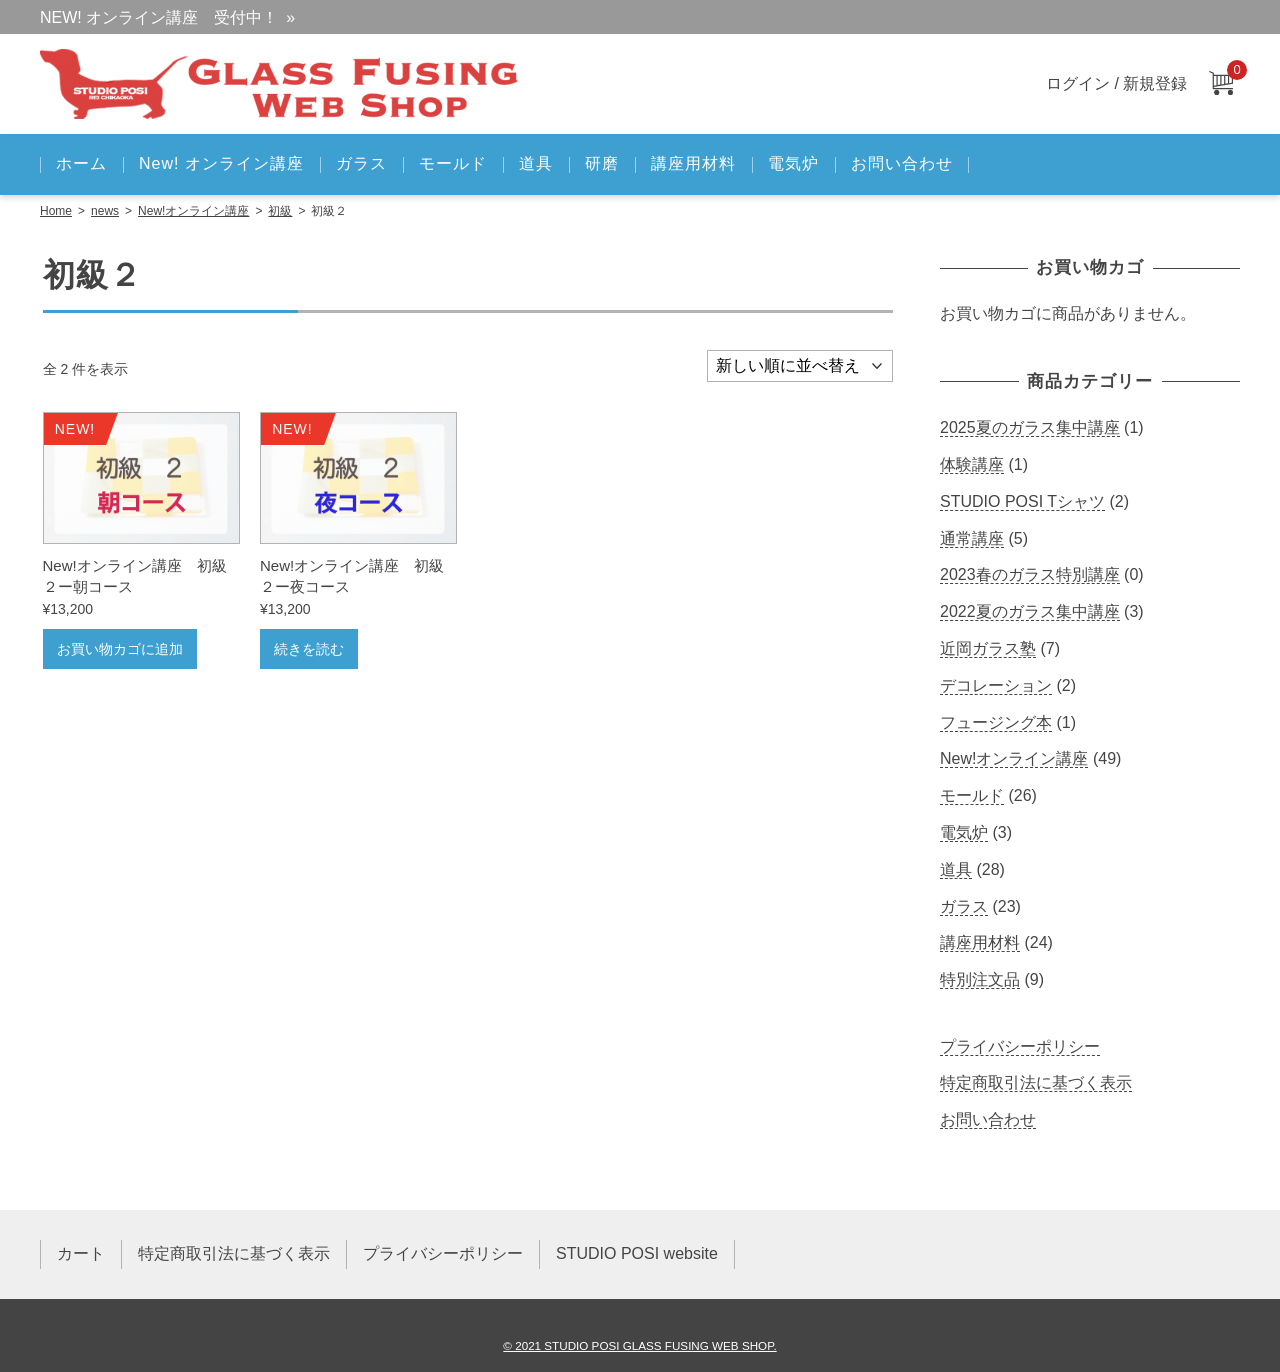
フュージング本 (996, 722)
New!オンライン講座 (193, 211)
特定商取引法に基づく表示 (1036, 1082)
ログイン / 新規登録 (1116, 83)
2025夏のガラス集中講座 (1030, 427)
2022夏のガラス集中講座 (1030, 611)
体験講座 (972, 464)
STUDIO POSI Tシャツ (1022, 501)
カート (81, 1253)
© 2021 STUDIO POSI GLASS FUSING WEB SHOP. (639, 1345)
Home (56, 211)
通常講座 (972, 538)
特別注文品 (980, 979)
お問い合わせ (902, 163)
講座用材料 (693, 163)
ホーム (81, 163)
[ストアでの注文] (800, 366)
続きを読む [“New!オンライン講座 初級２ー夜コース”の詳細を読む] (309, 649)
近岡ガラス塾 (988, 648)
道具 (536, 163)
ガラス (361, 163)
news (105, 211)
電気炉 (793, 163)
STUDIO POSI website (637, 1253)
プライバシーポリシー (1020, 1046)
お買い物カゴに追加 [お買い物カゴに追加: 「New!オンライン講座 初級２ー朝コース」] (120, 649)
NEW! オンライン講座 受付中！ (159, 17)
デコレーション (996, 685)
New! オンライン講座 (221, 163)
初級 (280, 211)
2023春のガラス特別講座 (1030, 574)
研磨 (602, 163)
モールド (453, 163)
